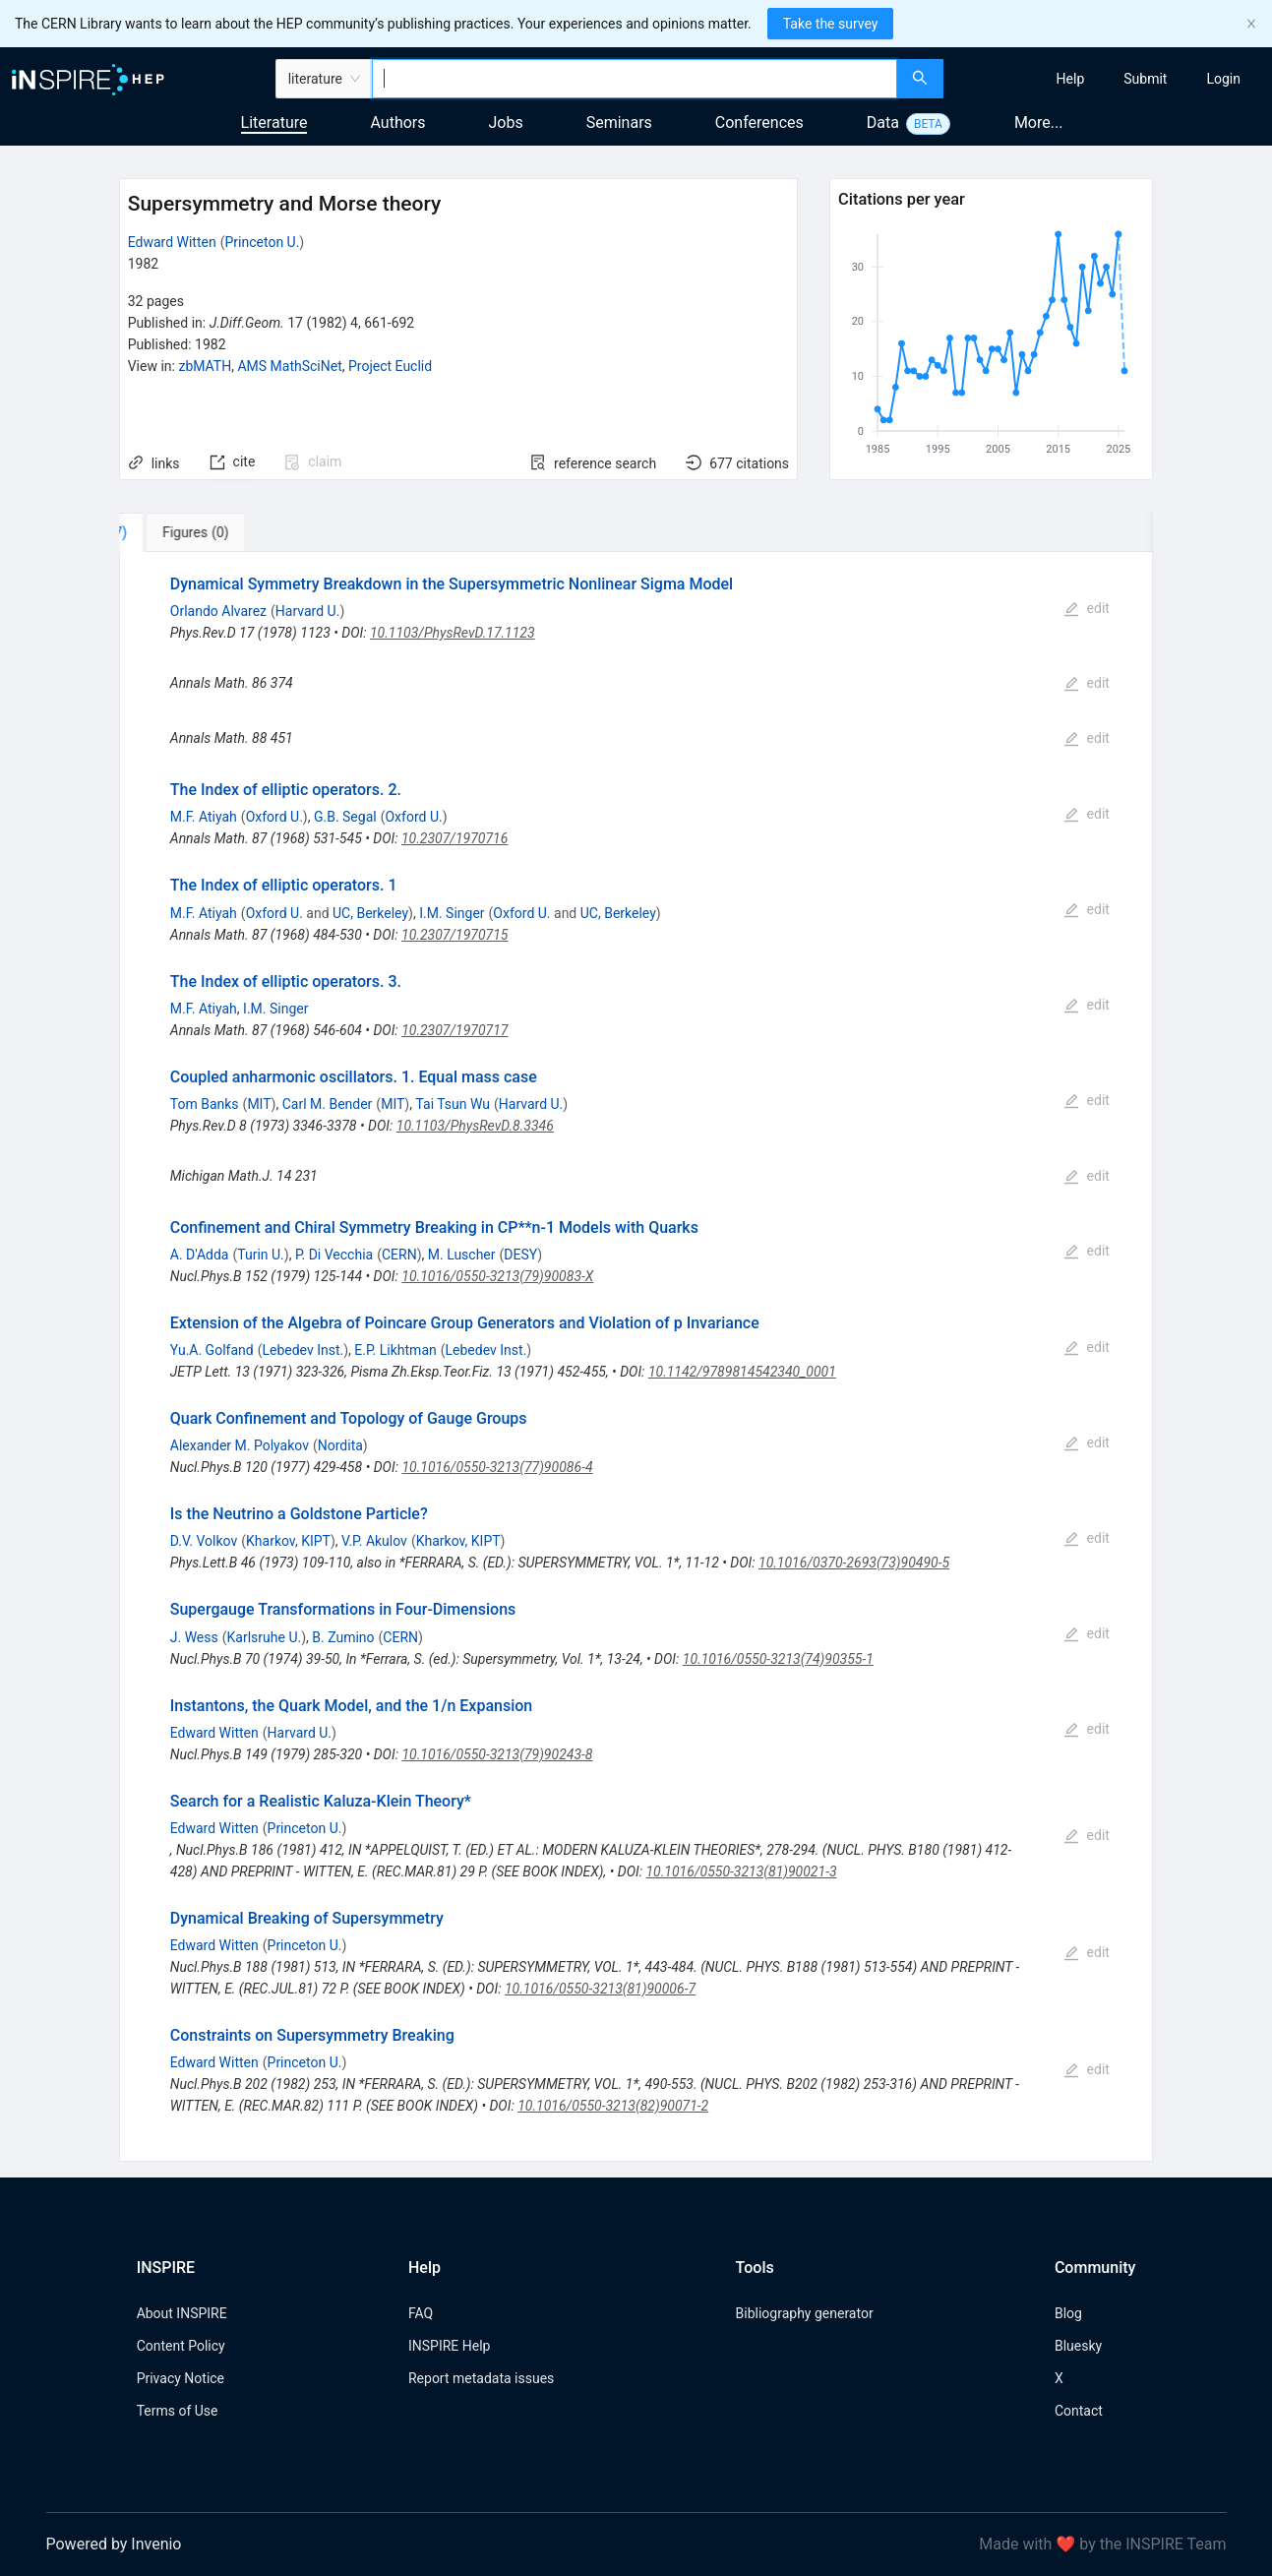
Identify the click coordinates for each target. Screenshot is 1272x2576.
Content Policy (181, 2346)
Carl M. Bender (327, 1104)
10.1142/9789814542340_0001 (742, 1372)
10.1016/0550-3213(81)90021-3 (740, 1871)
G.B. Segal (345, 817)
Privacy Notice (180, 2378)
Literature (274, 122)
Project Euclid (390, 366)
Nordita (340, 1445)
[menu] (1110, 78)
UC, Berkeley (370, 913)
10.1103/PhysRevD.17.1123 (452, 633)
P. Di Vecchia (334, 1254)
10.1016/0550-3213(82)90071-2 (612, 2106)
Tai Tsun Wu (452, 1104)
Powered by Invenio (114, 2544)
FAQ (420, 2313)
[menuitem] (1071, 78)
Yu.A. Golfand (212, 1350)
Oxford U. (274, 817)
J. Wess (194, 1637)
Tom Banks (204, 1104)
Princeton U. (261, 242)
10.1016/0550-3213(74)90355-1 (778, 1659)
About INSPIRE (182, 2313)
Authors (397, 122)
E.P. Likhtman (395, 1350)
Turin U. (260, 1254)
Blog (1068, 2313)
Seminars (619, 122)
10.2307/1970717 (454, 1030)
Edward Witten (172, 242)
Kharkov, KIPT (288, 1541)
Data (883, 122)
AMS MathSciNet (289, 366)
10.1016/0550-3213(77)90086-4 (496, 1467)
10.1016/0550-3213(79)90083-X (497, 1276)
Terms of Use (177, 2411)
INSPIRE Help (449, 2346)
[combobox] (634, 78)
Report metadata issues (481, 2378)
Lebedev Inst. (302, 1350)
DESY (520, 1254)
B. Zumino (343, 1637)
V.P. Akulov (374, 1541)
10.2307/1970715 (454, 935)
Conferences (759, 122)
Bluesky (1078, 2346)
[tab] (184, 532)
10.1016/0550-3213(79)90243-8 (496, 1754)
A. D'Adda (199, 1254)
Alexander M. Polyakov (239, 1445)
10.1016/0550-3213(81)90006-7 (600, 1988)
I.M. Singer (451, 913)
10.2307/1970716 (454, 838)
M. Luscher (462, 1254)
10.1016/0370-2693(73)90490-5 (853, 1562)
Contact (1079, 2411)
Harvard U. (307, 611)
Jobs (506, 122)
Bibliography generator (805, 2313)
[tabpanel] (636, 1357)
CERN (399, 1254)
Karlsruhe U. (264, 1637)
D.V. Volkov (203, 1541)
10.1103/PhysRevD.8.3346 (475, 1126)
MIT (259, 1104)
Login (1223, 79)
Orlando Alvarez (218, 611)
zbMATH (204, 366)
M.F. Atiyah (203, 817)
